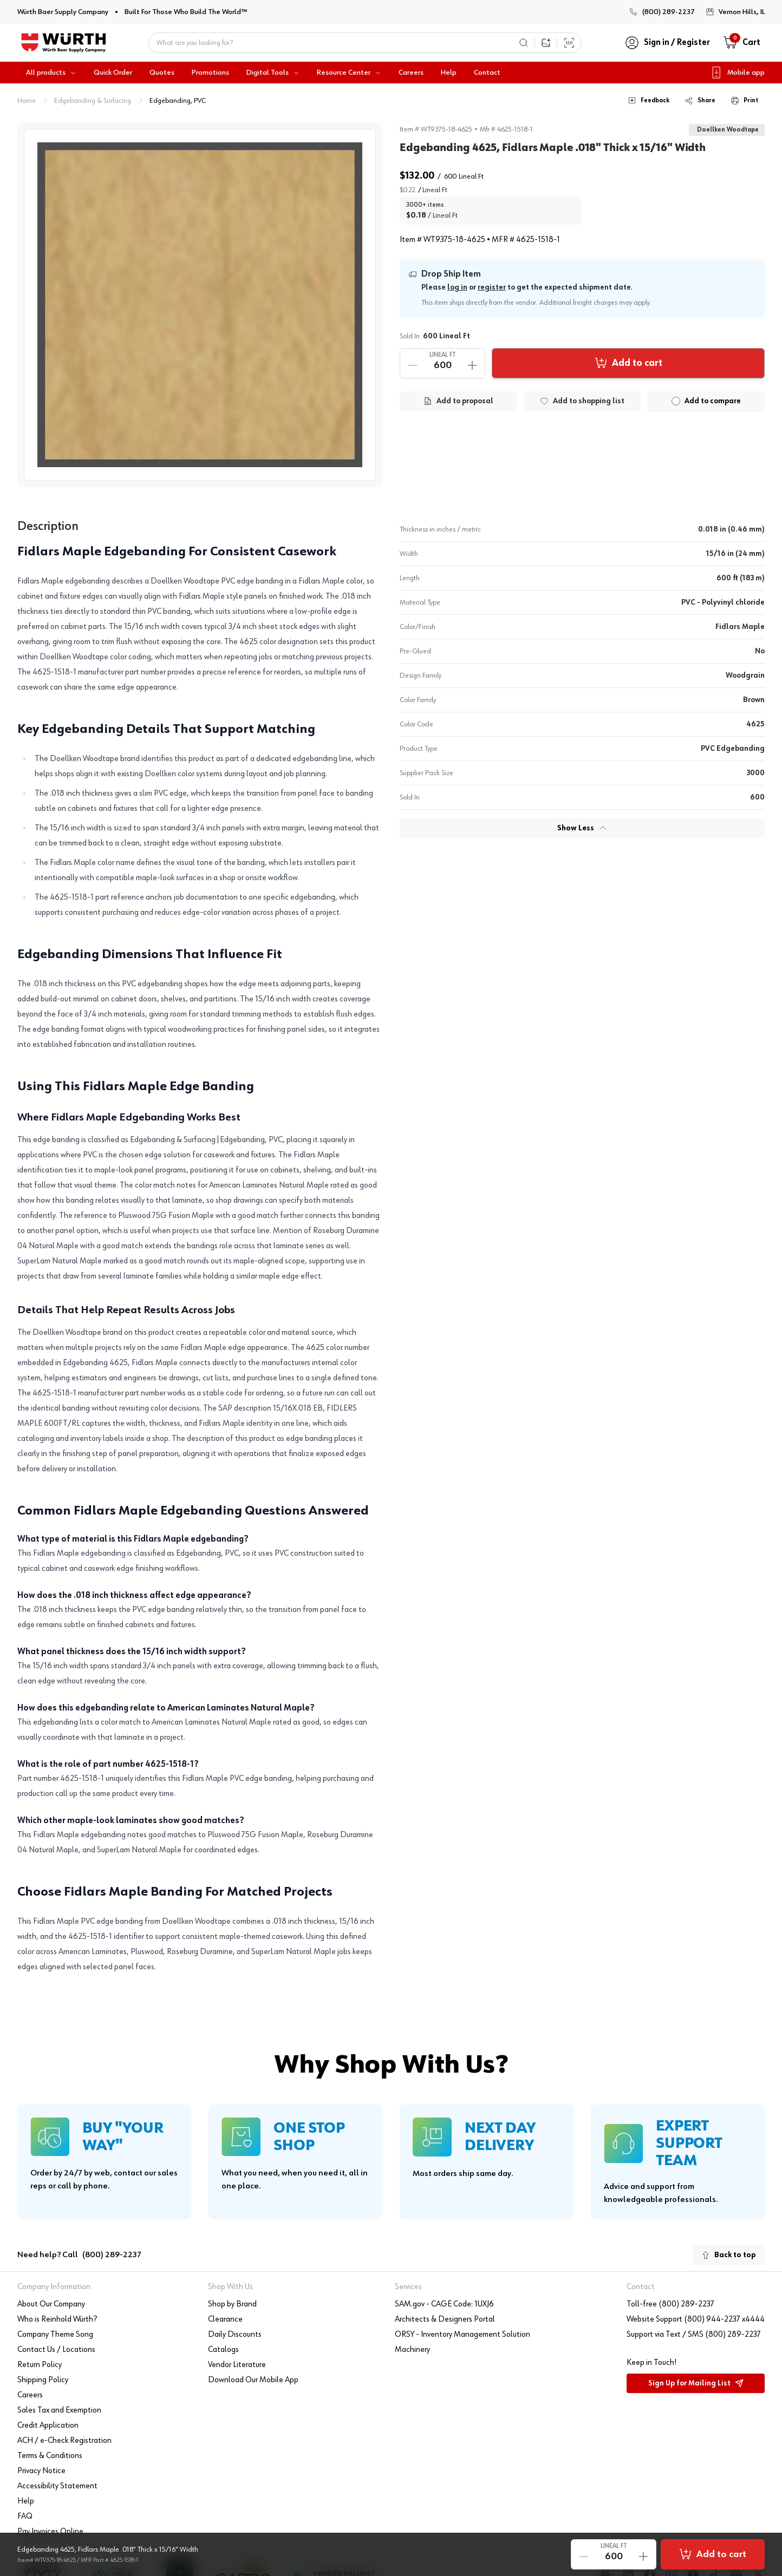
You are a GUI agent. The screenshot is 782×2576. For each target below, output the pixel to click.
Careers (411, 72)
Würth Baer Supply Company (62, 11)
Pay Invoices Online (50, 2531)
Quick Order (113, 72)
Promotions (210, 72)
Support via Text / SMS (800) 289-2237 (694, 2334)
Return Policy (39, 2365)
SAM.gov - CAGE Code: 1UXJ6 (444, 2304)
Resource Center (349, 72)
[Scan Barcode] (569, 43)
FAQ (24, 2516)
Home (26, 100)
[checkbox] (676, 401)
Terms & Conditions (49, 2456)
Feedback (648, 100)
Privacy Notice (41, 2471)
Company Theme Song (55, 2334)
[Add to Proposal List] (458, 401)
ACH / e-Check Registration (64, 2440)
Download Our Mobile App (253, 2380)
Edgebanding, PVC (177, 100)
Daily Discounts (235, 2334)
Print (744, 100)
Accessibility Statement (57, 2486)
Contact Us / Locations (56, 2349)
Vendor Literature (237, 2365)
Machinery (412, 2349)
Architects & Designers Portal (445, 2319)
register (492, 287)
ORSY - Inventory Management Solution (462, 2334)
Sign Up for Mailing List (696, 2383)
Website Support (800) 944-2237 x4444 (696, 2319)
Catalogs (223, 2349)
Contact (487, 72)
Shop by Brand (232, 2304)
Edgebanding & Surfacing (92, 100)
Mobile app (737, 72)
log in (457, 287)
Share (700, 100)
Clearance (225, 2319)
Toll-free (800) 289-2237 (670, 2304)
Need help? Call (79, 2255)
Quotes (161, 72)
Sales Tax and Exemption (59, 2410)
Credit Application (48, 2425)
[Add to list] (582, 401)
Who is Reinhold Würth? (57, 2319)
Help (449, 72)
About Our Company (51, 2304)
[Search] (523, 43)
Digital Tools (272, 72)
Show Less (582, 828)
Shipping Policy (42, 2380)
